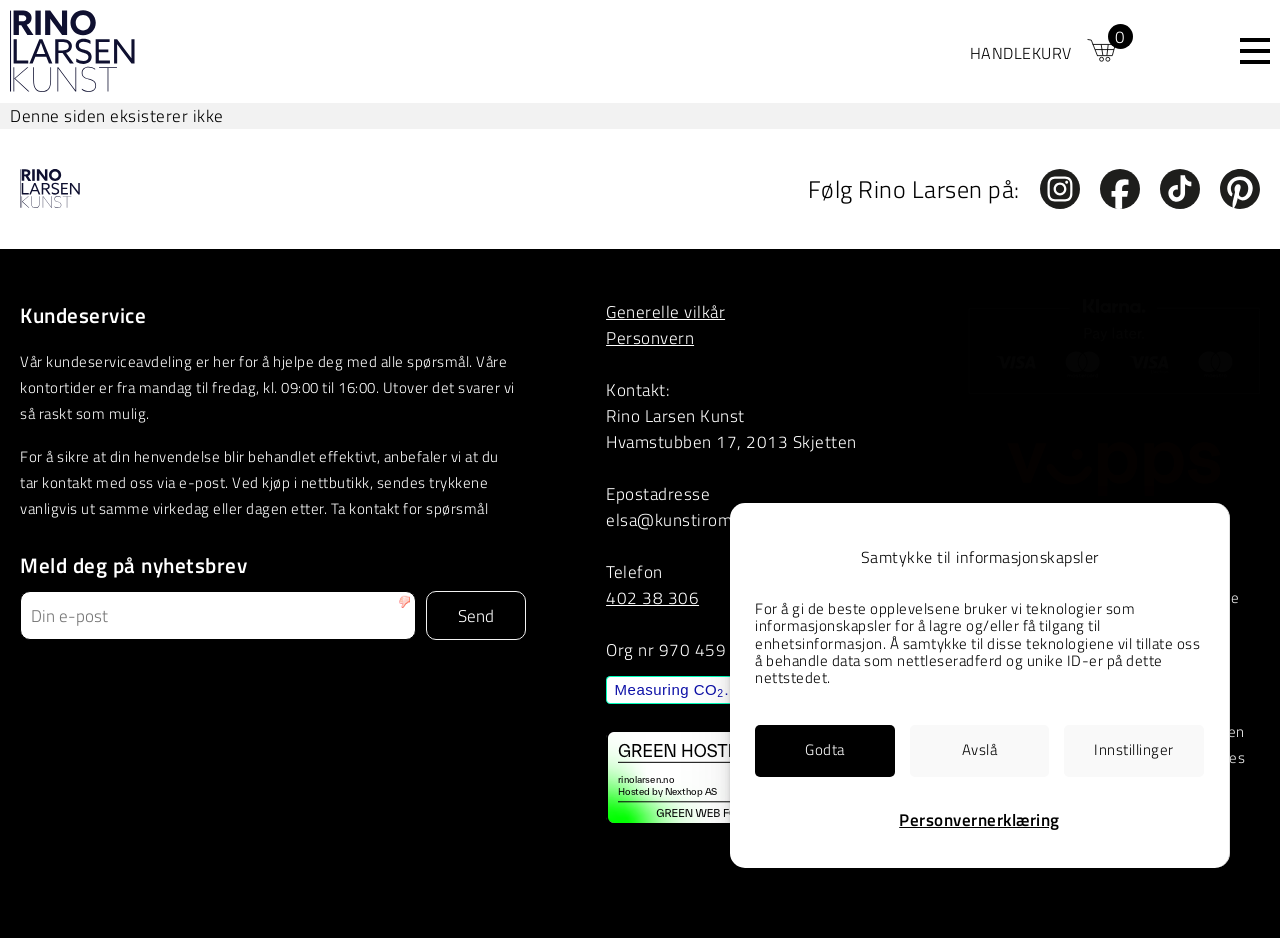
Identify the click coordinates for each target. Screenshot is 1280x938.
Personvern (650, 337)
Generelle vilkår (665, 311)
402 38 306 (652, 597)
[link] (1045, 51)
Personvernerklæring (979, 819)
